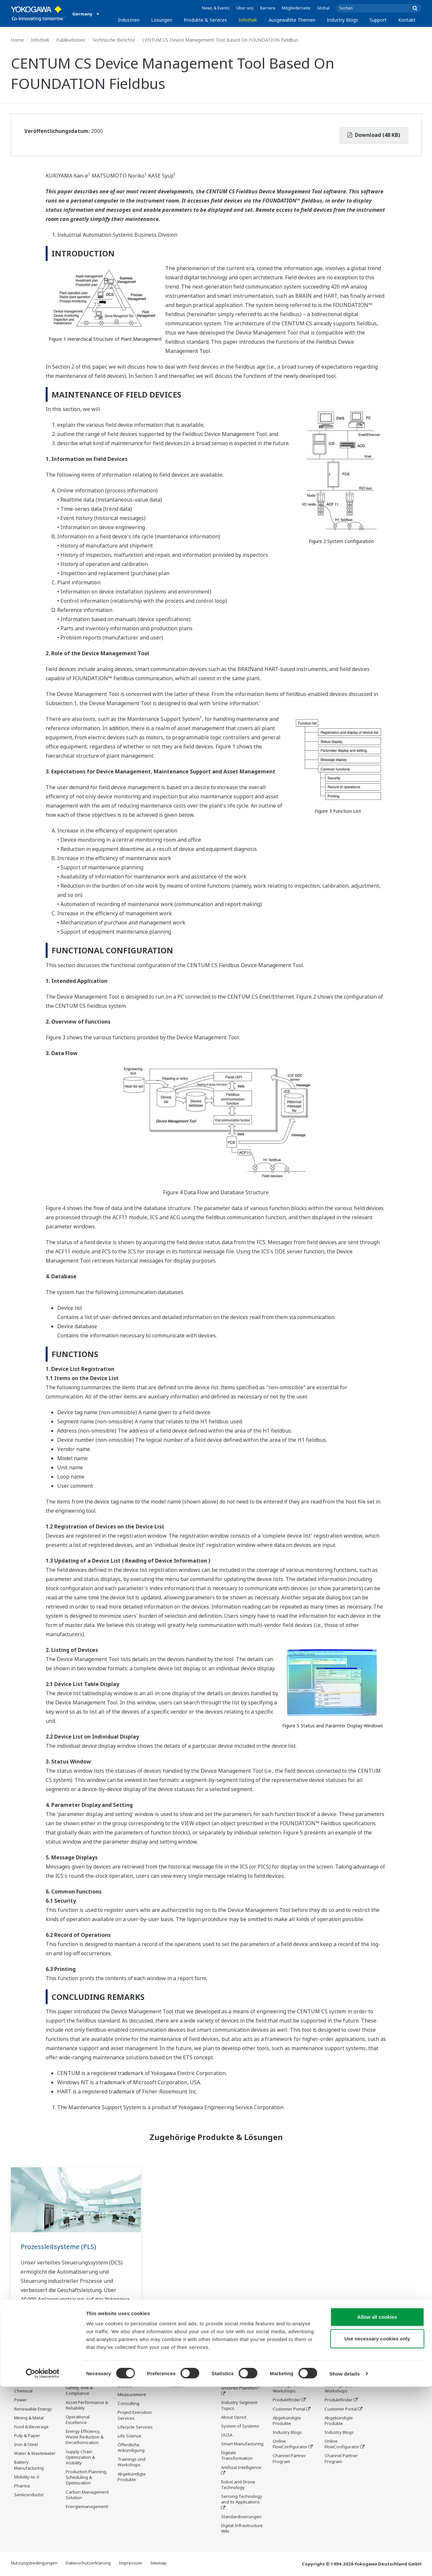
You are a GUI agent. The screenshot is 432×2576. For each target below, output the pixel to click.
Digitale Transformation (237, 2456)
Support (378, 20)
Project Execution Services (135, 2415)
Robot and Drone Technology (238, 2485)
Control (125, 2386)
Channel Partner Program (289, 2458)
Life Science (129, 2436)
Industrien (129, 20)
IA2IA (226, 2435)
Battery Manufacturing (29, 2465)
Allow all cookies (377, 2506)
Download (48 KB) (374, 135)
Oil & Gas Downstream (27, 2370)
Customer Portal (289, 2409)
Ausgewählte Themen (292, 20)
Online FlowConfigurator (290, 2444)
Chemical (23, 2391)
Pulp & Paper (27, 2436)
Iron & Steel (26, 2445)
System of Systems (240, 2427)
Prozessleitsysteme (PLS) (59, 2246)
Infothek (248, 20)
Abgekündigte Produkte (132, 2477)
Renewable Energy (33, 2409)
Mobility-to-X (26, 2477)
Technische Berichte (113, 40)
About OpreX (234, 2418)
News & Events (216, 8)
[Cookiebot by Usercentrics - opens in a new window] (42, 2563)
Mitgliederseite (296, 8)
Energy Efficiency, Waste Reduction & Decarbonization (84, 2437)
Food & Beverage (31, 2427)
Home (17, 40)
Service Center (287, 2368)
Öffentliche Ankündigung (131, 2448)
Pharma (22, 2486)
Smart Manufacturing (242, 2444)
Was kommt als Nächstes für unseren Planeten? (240, 2383)
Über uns (245, 8)
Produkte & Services (205, 20)
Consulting (128, 2404)
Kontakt (407, 20)
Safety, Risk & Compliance (79, 2390)
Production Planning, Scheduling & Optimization (86, 2477)
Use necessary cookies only (377, 2528)
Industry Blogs (342, 20)
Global (323, 8)
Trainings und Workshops (132, 2462)
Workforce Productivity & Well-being (85, 2373)
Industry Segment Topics (239, 2406)
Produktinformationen (191, 2368)
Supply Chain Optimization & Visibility (80, 2457)
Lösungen (161, 20)
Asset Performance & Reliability (87, 2405)
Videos (176, 2386)
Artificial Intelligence (241, 2468)
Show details (345, 2563)
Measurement (132, 2395)
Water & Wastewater (35, 2454)
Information (130, 2377)
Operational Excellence (78, 2420)
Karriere (267, 8)
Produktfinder (287, 2400)
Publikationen (70, 40)
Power (20, 2400)
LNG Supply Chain (32, 2382)
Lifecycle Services (135, 2428)
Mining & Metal (29, 2418)
